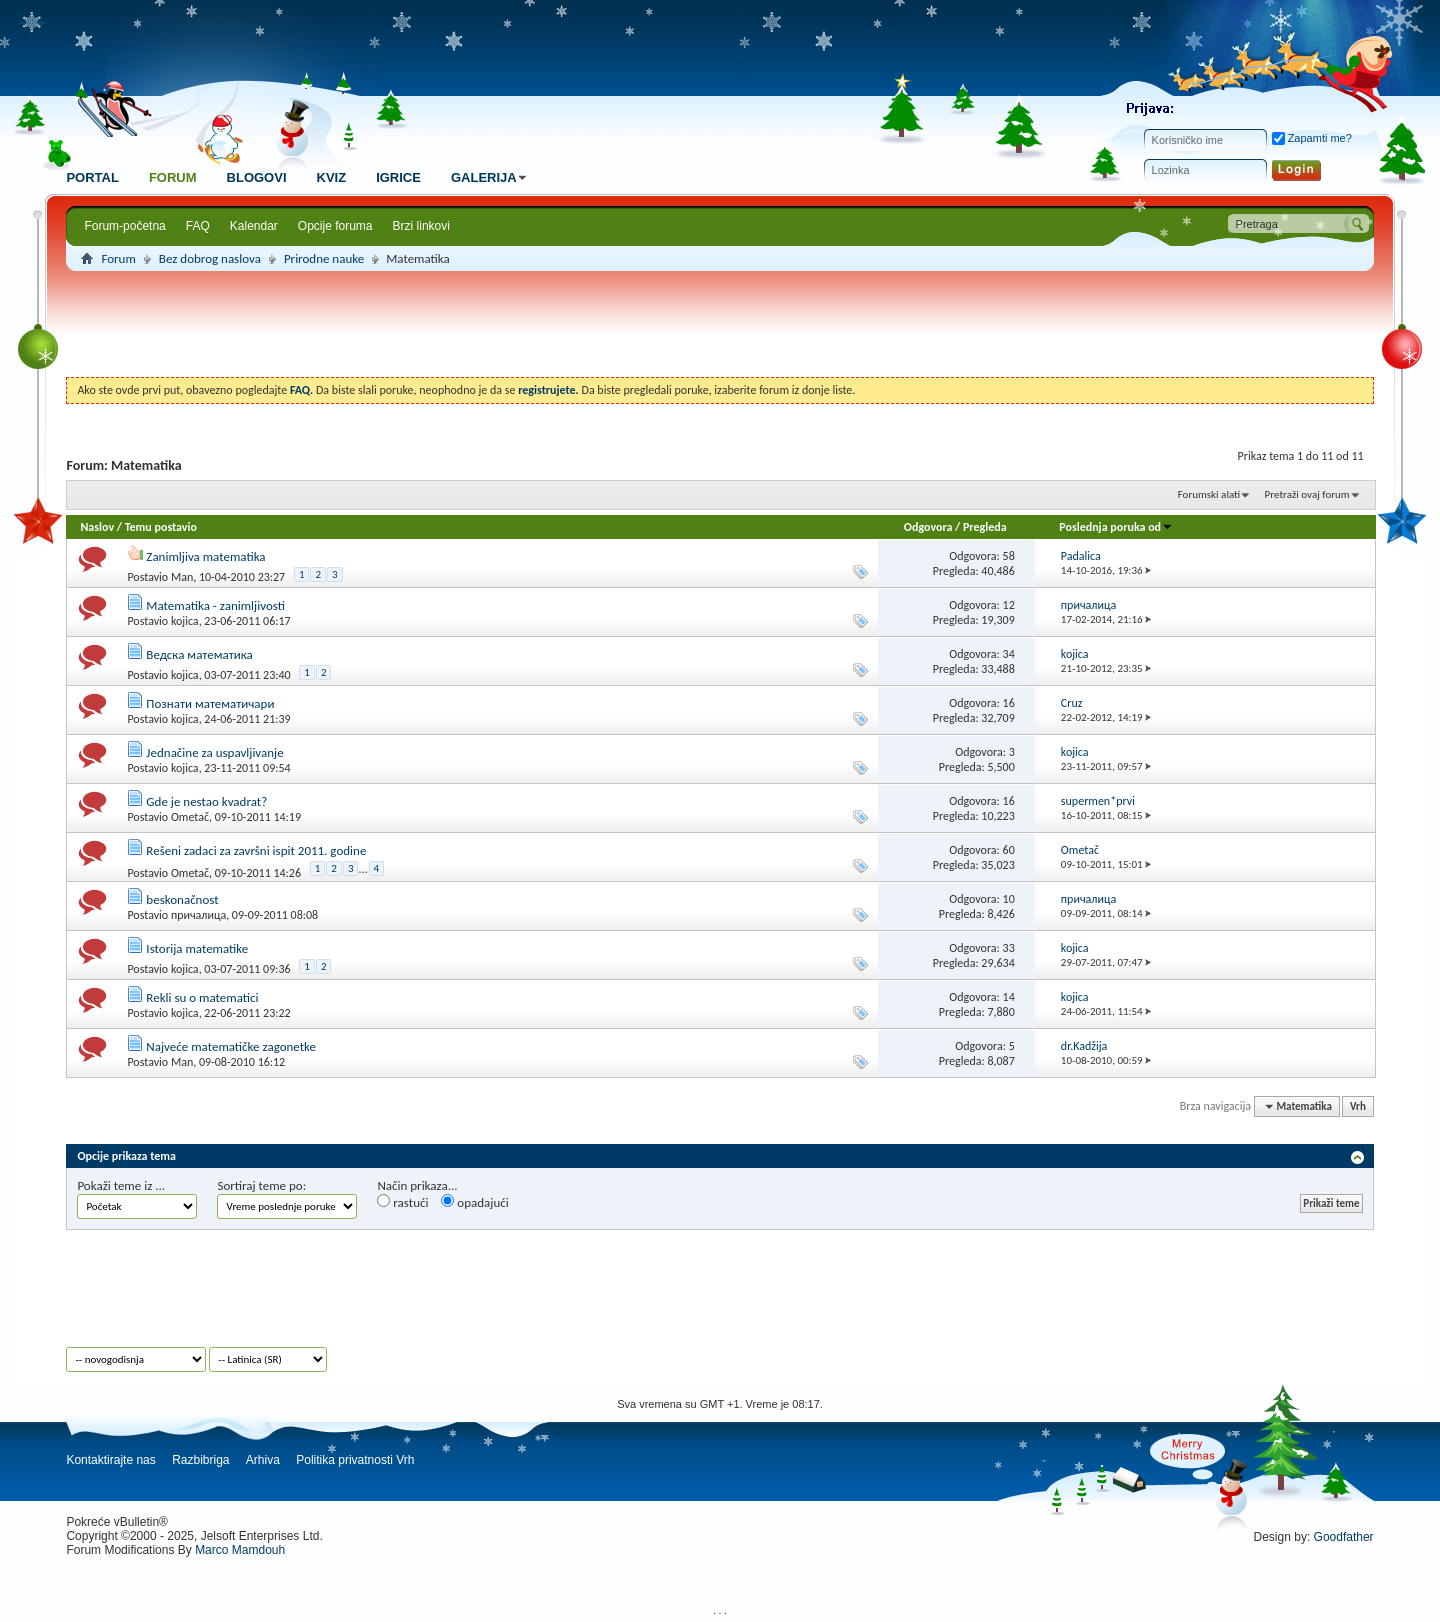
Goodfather (1344, 1537)
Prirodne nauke (324, 258)
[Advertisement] (720, 327)
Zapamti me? (1312, 138)
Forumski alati (1209, 494)
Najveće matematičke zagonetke (231, 1046)
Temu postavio (161, 527)
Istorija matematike (197, 948)
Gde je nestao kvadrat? (206, 801)
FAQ (198, 226)
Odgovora (928, 527)
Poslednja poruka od (1116, 527)
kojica (185, 621)
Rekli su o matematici (202, 997)
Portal (92, 177)
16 (1009, 703)
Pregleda (985, 527)
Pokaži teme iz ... (121, 1185)
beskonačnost (182, 899)
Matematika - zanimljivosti (215, 605)
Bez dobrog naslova (210, 258)
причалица (198, 915)
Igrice (398, 177)
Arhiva (263, 1460)
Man (182, 577)
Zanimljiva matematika (205, 556)
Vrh (1358, 1106)
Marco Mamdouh (240, 1550)
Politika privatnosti (344, 1460)
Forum (173, 177)
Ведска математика (199, 654)
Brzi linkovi (421, 226)
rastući (402, 1202)
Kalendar (254, 226)
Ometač (190, 817)
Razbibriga (200, 1460)
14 (1009, 997)
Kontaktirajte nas (110, 1460)
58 (1009, 556)
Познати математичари (210, 703)
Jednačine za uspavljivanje (214, 752)
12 (1009, 605)
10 (1009, 899)
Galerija (491, 177)
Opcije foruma (335, 226)
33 (1009, 948)
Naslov (97, 527)
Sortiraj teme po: (261, 1185)
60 (1009, 850)
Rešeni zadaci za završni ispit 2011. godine (256, 850)
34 (1009, 654)
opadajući (474, 1202)
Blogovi (257, 177)
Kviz (332, 177)
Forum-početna (124, 226)
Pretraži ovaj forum (1307, 494)
